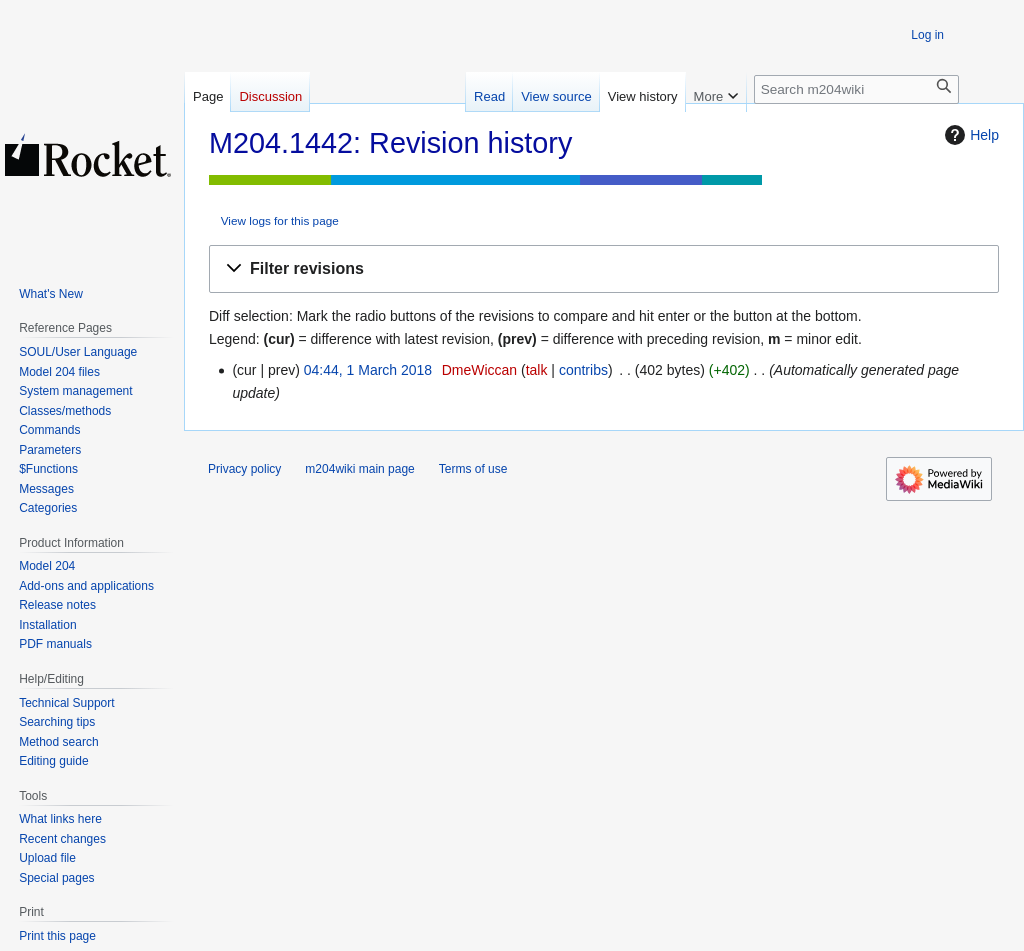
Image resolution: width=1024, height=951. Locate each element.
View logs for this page (280, 220)
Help (969, 135)
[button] (604, 269)
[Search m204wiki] (856, 89)
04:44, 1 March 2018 (368, 370)
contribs (583, 370)
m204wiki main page (359, 469)
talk (537, 370)
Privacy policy (244, 469)
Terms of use (473, 469)
